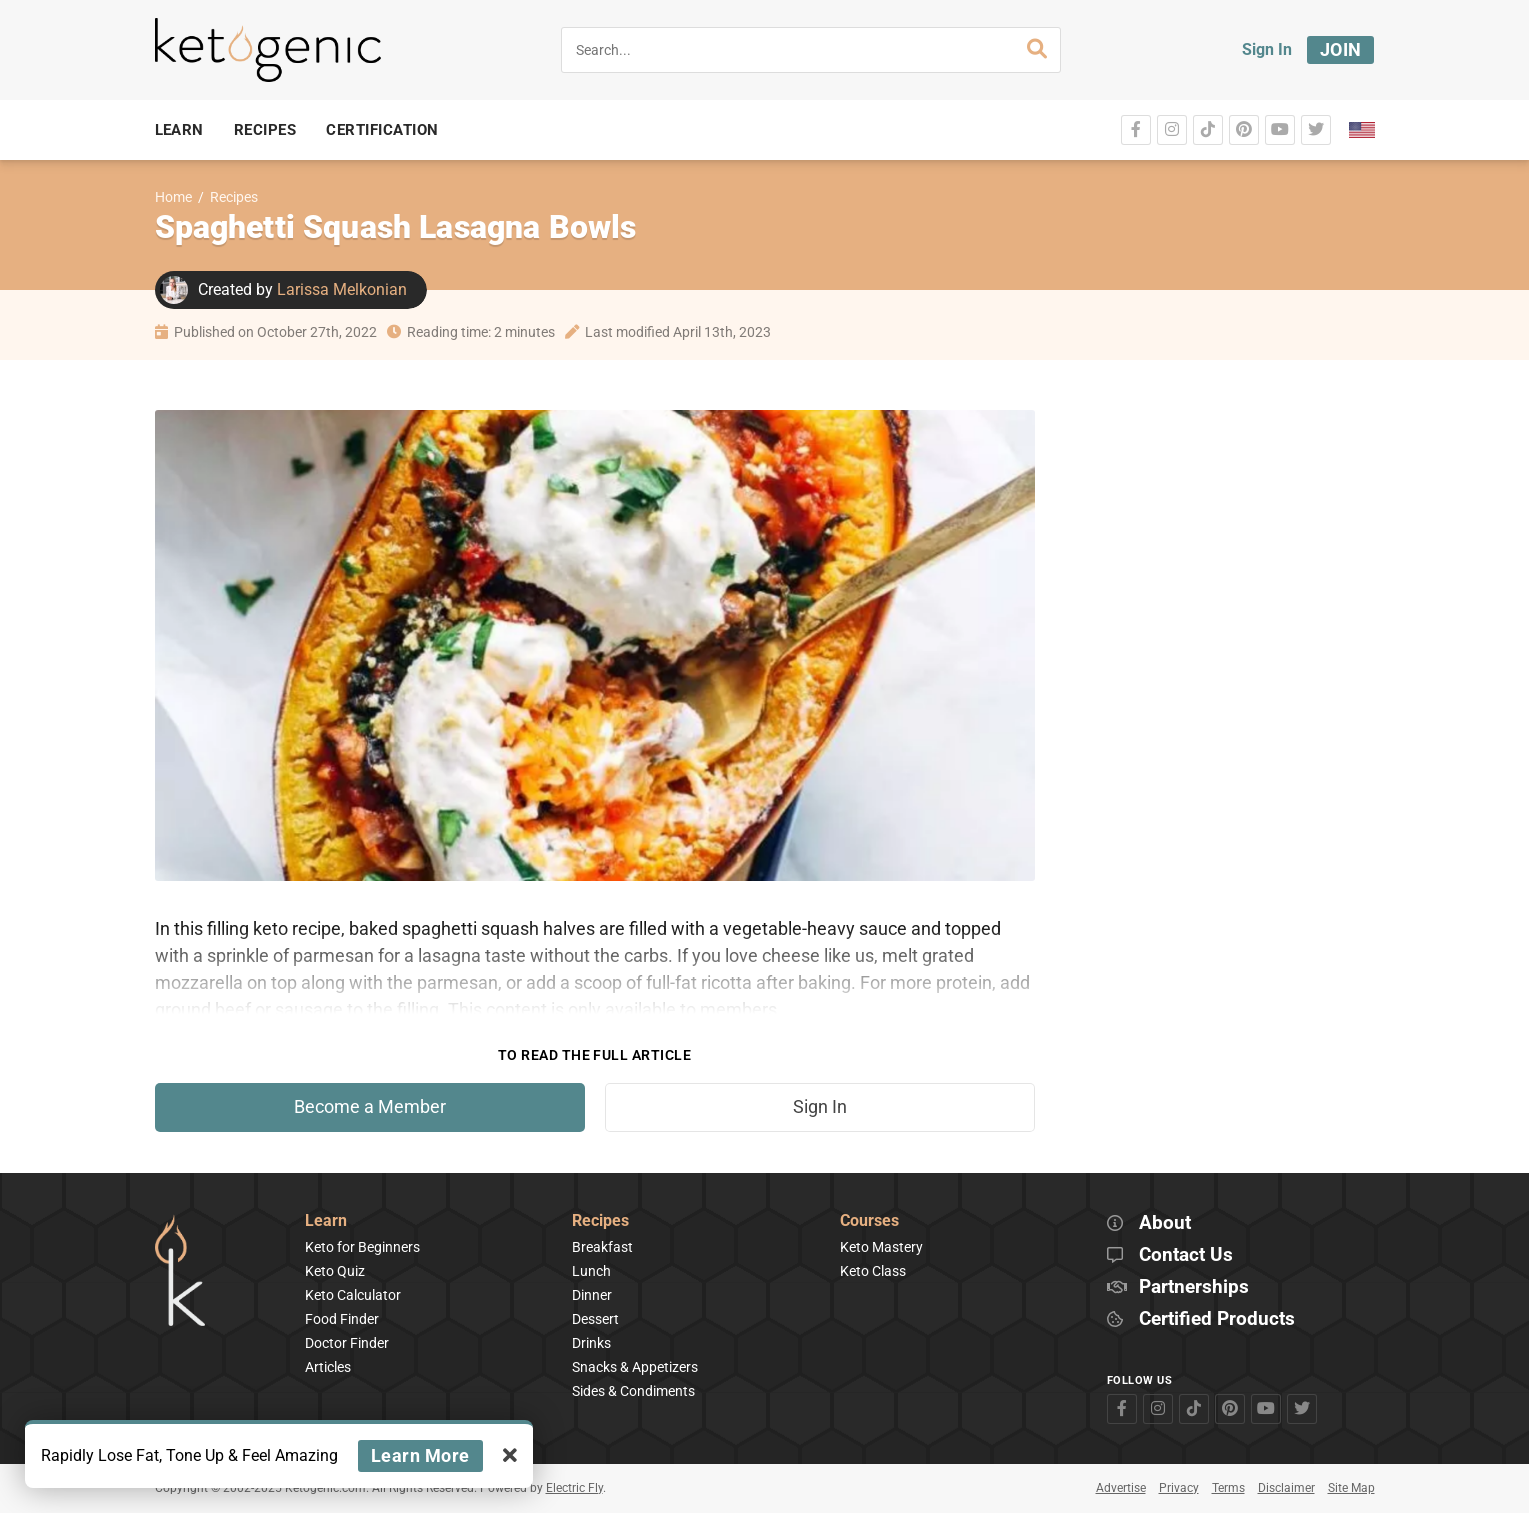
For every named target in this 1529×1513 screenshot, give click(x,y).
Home (173, 197)
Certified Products (1217, 1319)
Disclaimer (1286, 1488)
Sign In (1267, 49)
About (1165, 1223)
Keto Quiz (335, 1271)
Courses (869, 1221)
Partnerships (1194, 1287)
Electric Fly (574, 1488)
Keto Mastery (881, 1247)
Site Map (1351, 1488)
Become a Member (370, 1107)
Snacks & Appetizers (635, 1367)
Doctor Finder (347, 1343)
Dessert (595, 1319)
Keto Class (873, 1271)
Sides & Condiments (633, 1391)
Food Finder (342, 1319)
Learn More (420, 1455)
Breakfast (602, 1247)
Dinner (592, 1295)
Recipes (234, 197)
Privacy (1179, 1488)
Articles (328, 1367)
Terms (1228, 1488)
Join (1341, 49)
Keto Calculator (353, 1295)
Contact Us (1186, 1255)
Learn (326, 1221)
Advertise (1121, 1488)
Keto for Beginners (362, 1247)
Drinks (591, 1343)
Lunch (591, 1271)
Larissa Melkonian (342, 289)
